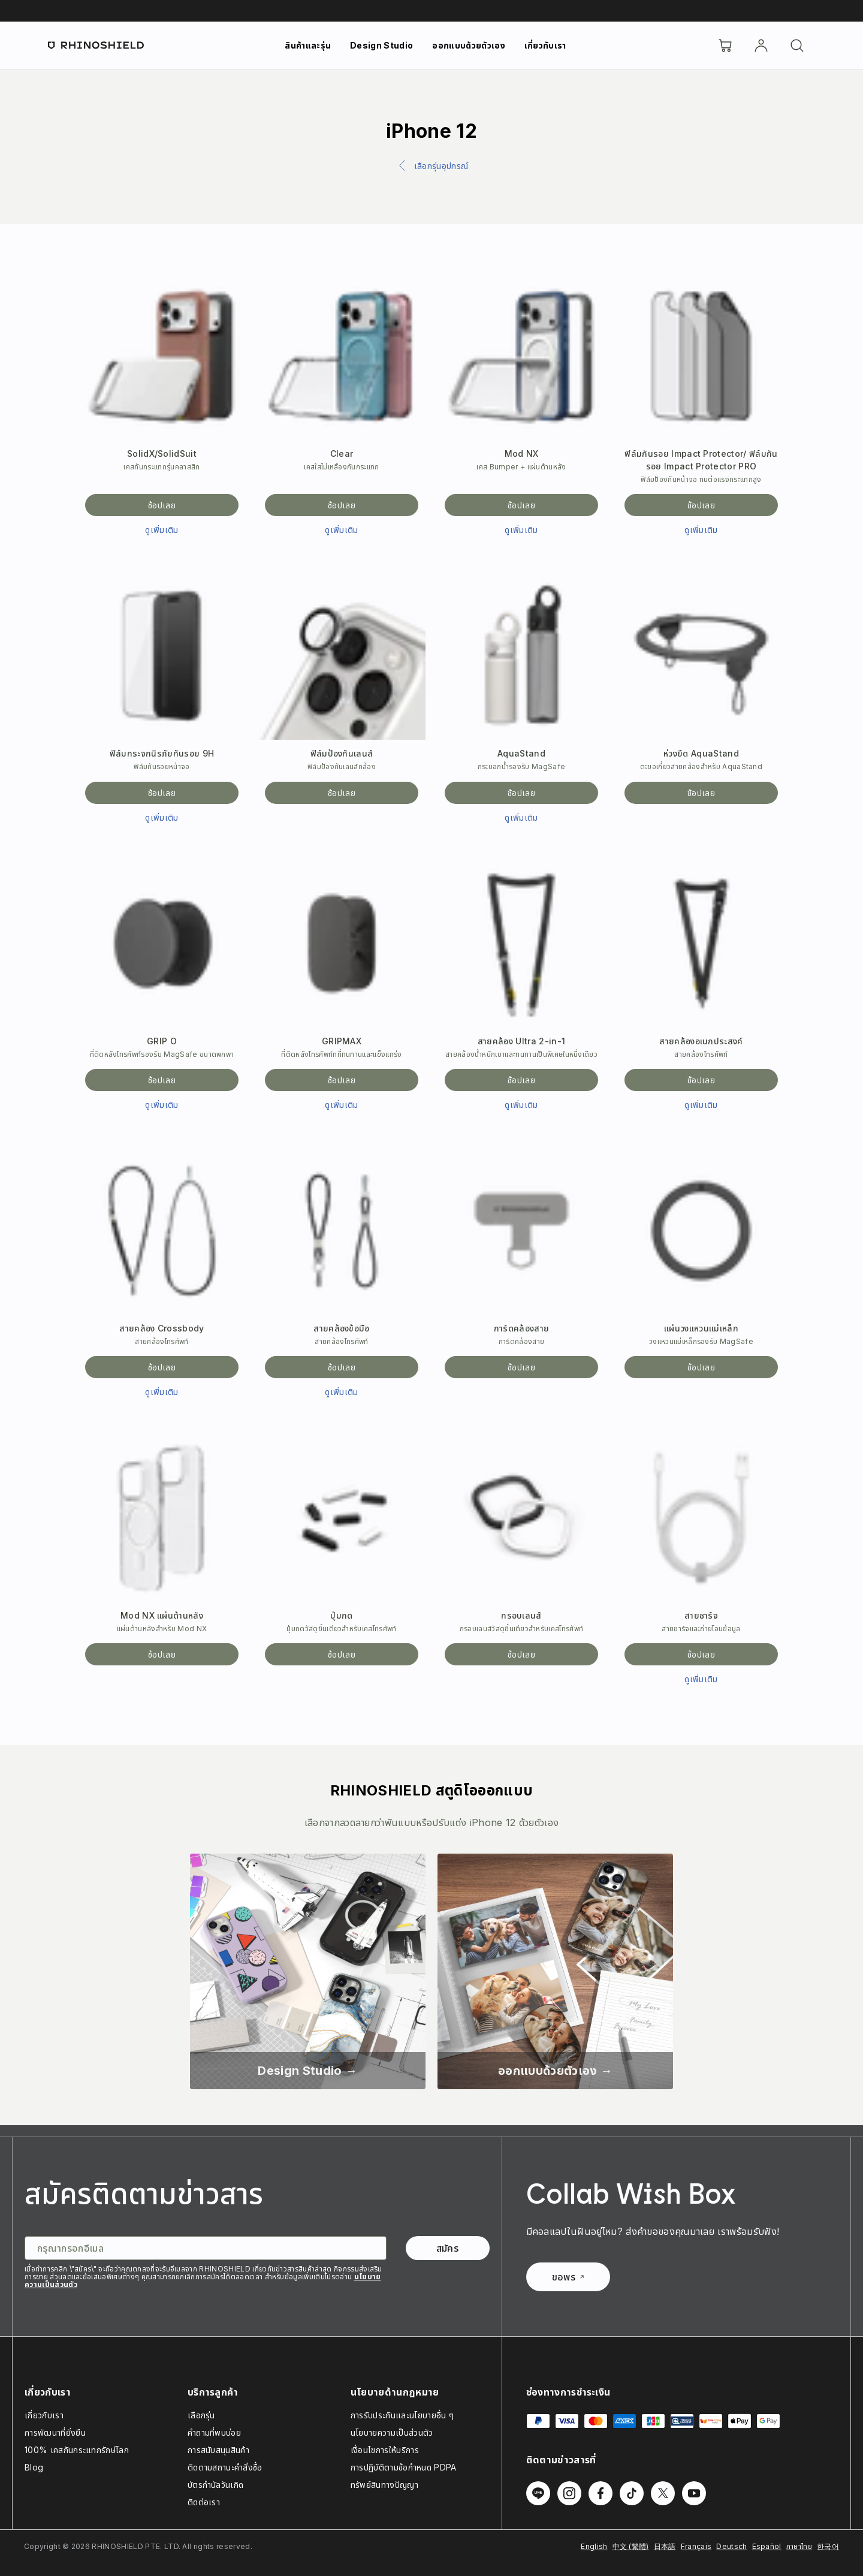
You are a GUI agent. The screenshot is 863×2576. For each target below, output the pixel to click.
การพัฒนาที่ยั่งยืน (55, 2432)
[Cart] (725, 46)
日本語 (665, 2546)
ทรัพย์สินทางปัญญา (384, 2484)
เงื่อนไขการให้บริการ (385, 2450)
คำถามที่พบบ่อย (214, 2432)
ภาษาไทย (799, 2546)
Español (766, 2546)
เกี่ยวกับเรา (545, 45)
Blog (34, 2467)
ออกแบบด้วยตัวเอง (468, 45)
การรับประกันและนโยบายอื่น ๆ (402, 2415)
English (594, 2546)
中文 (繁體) (630, 2546)
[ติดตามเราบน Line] (538, 2493)
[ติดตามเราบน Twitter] (663, 2493)
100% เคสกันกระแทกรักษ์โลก (77, 2450)
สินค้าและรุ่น (308, 45)
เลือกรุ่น (201, 2415)
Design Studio (381, 45)
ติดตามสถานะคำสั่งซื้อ (225, 2467)
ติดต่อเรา (204, 2502)
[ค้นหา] (797, 46)
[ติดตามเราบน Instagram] (569, 2493)
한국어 (828, 2546)
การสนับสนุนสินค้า (218, 2450)
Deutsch (731, 2546)
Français (696, 2546)
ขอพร (568, 2277)
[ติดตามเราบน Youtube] (694, 2493)
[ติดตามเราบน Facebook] (600, 2493)
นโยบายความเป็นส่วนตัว (392, 2432)
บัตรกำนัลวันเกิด (216, 2484)
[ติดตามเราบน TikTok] (632, 2493)
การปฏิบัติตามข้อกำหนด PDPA (404, 2467)
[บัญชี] (761, 46)
